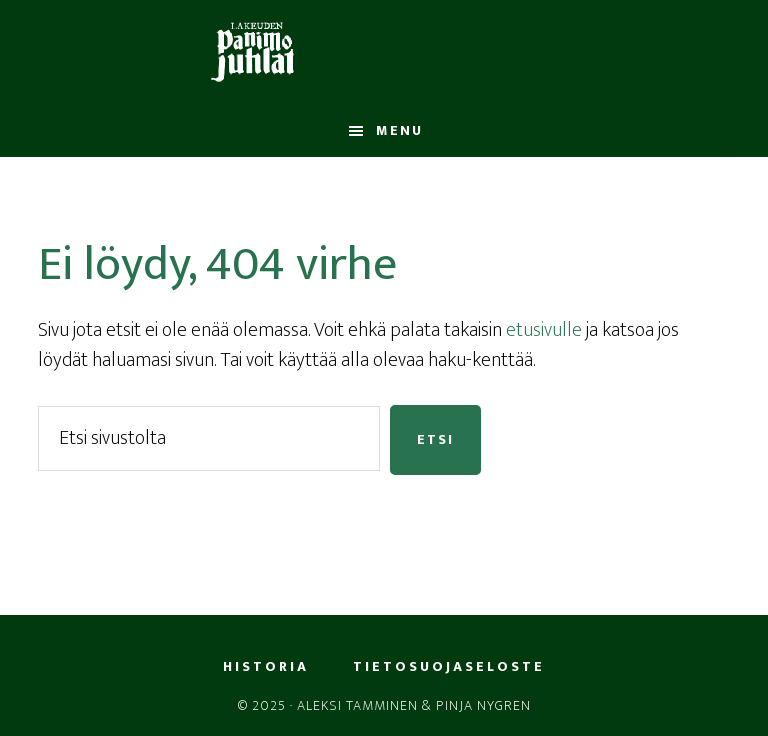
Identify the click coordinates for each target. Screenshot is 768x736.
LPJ (383, 53)
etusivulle (544, 330)
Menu (399, 130)
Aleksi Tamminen (357, 705)
